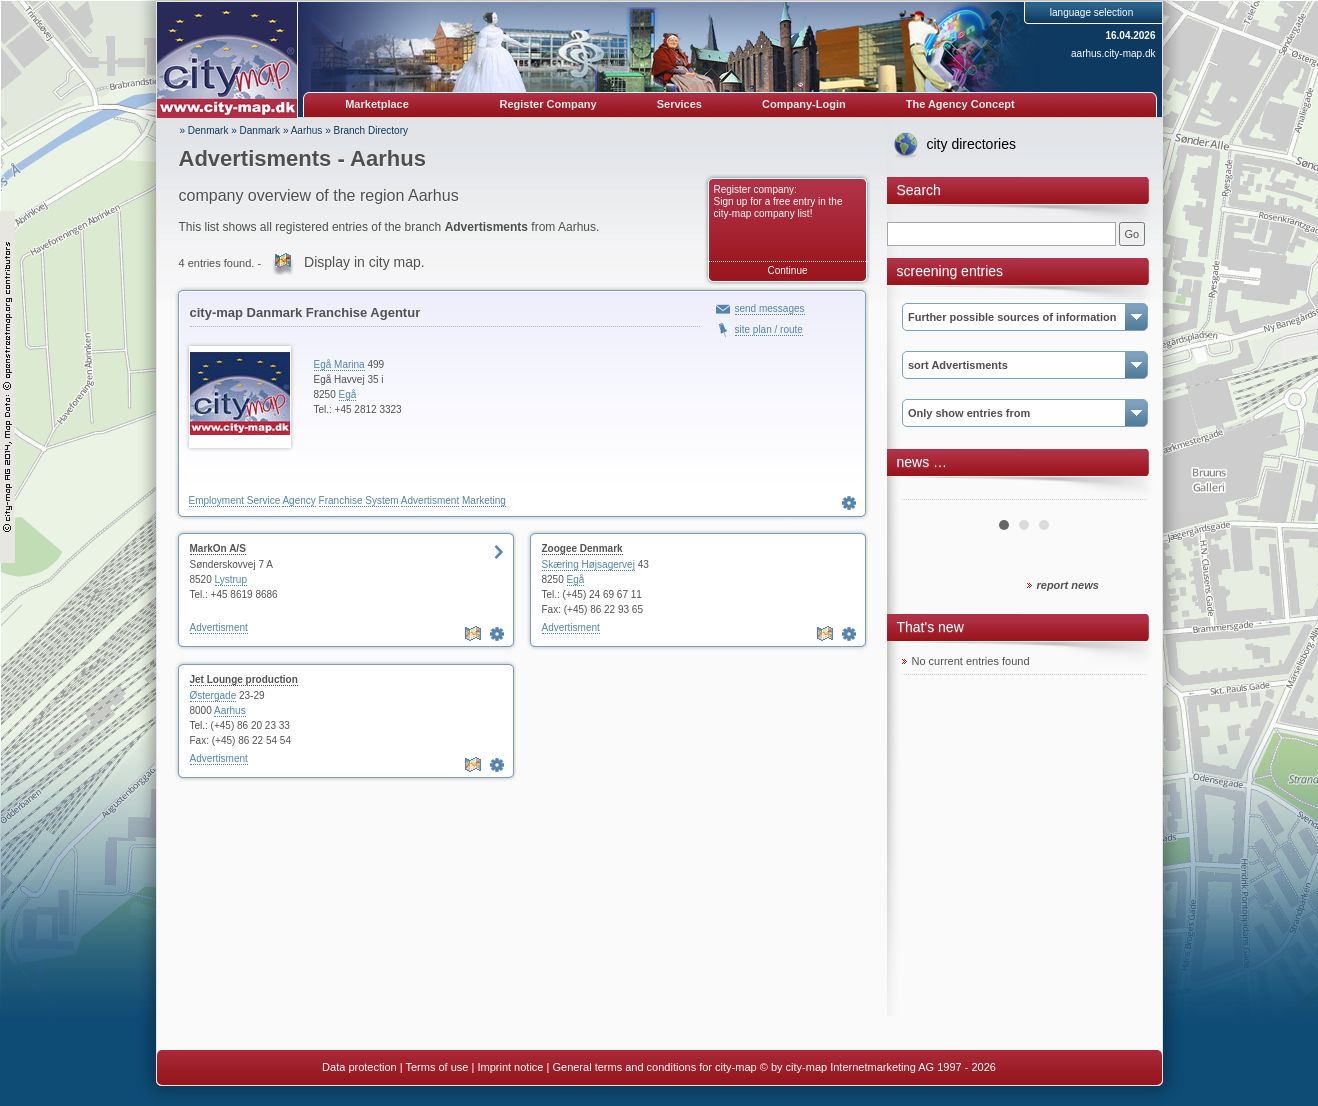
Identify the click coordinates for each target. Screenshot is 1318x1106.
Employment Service (235, 500)
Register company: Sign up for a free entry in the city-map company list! (778, 201)
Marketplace (377, 104)
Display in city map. (364, 262)
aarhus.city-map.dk (1113, 53)
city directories (971, 144)
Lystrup (231, 579)
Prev (928, 492)
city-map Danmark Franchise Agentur (305, 312)
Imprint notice (510, 1067)
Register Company (548, 104)
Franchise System (359, 500)
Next (1121, 492)
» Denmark (204, 130)
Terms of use (436, 1067)
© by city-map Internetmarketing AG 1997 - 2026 (878, 1067)
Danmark (260, 130)
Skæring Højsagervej (588, 564)
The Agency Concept (960, 104)
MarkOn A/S (218, 548)
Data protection (359, 1067)
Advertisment (430, 500)
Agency (298, 500)
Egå (348, 394)
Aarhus (307, 130)
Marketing (484, 500)
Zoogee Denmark (582, 548)
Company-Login (804, 104)
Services (679, 104)
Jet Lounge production (244, 679)
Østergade (213, 695)
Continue (787, 270)
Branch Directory (371, 130)
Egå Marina (339, 364)
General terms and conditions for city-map (654, 1067)
